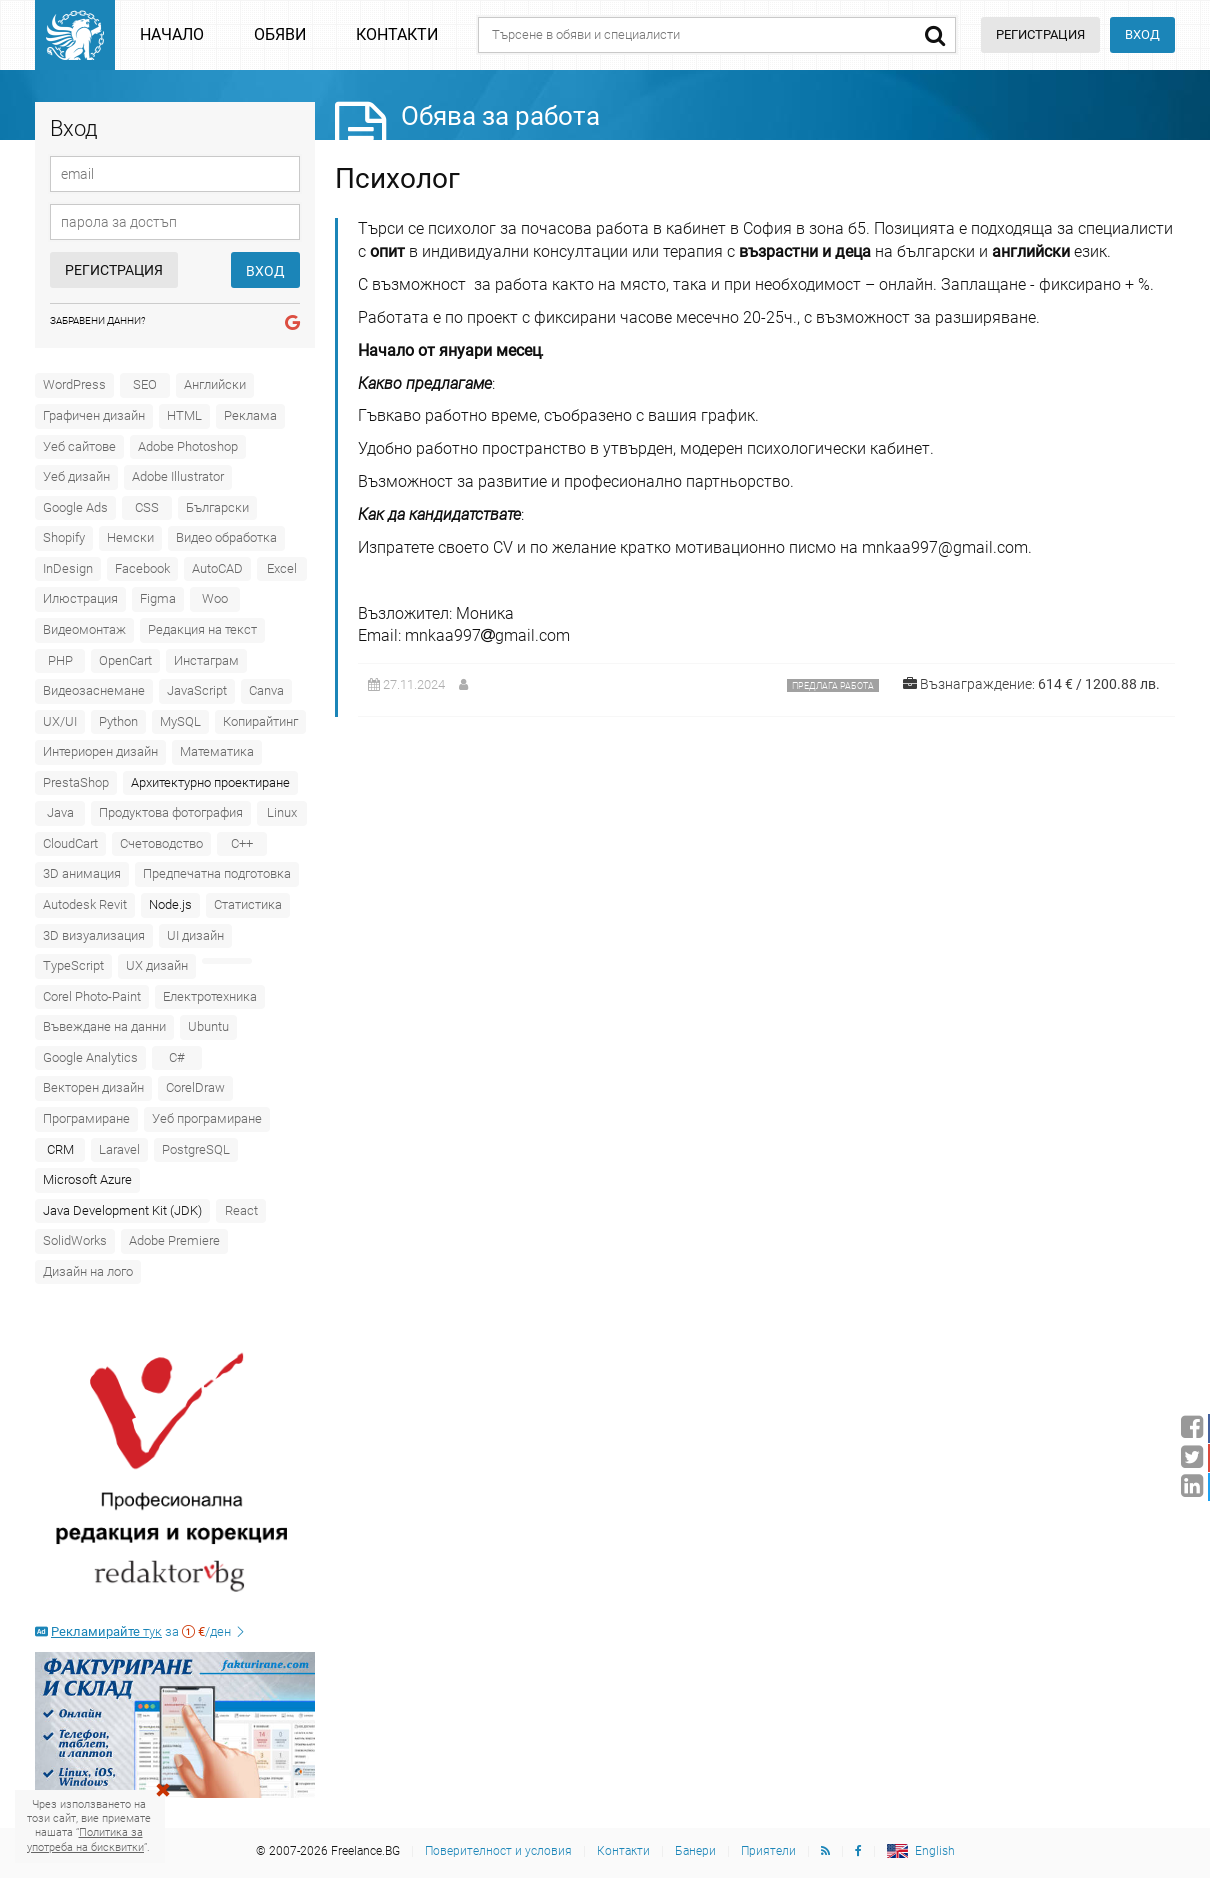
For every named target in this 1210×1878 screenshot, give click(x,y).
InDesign (68, 568)
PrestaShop (76, 782)
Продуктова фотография (171, 812)
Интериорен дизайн (100, 751)
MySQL (180, 721)
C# (177, 1057)
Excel (282, 568)
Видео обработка (226, 537)
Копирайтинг (260, 721)
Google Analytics (90, 1057)
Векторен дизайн (93, 1087)
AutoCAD (217, 568)
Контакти (397, 34)
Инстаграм (206, 660)
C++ (242, 843)
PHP (60, 660)
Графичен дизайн (94, 415)
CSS (147, 507)
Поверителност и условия (498, 1851)
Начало (172, 34)
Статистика (248, 904)
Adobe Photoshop (188, 446)
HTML (184, 415)
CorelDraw (195, 1087)
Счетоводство (161, 843)
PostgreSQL (196, 1149)
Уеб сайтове (79, 446)
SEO (145, 384)
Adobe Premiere (174, 1240)
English (935, 1851)
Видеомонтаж (84, 629)
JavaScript (197, 690)
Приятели (768, 1851)
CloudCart (70, 843)
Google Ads (75, 507)
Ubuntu (208, 1026)
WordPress (74, 384)
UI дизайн (195, 935)
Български (217, 507)
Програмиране (86, 1118)
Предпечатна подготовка (217, 873)
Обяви (280, 34)
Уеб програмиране (207, 1118)
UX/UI (60, 721)
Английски (215, 384)
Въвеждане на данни (104, 1026)
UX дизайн (157, 965)
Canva (266, 690)
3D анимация (82, 873)
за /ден (141, 1631)
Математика (217, 751)
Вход (1142, 34)
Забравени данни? (98, 320)
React (241, 1210)
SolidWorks (75, 1240)
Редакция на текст (202, 629)
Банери (695, 1851)
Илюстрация (80, 598)
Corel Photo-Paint (92, 996)
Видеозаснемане (94, 690)
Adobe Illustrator (178, 476)
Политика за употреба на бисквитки (85, 1839)
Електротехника (210, 996)
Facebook (142, 568)
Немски (130, 537)
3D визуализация (94, 935)
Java (60, 812)
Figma (158, 598)
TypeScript (73, 965)
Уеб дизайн (76, 476)
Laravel (119, 1149)
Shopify (64, 537)
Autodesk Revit (85, 904)
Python (118, 721)
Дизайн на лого (88, 1271)
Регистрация (114, 270)
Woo (215, 598)
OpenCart (125, 660)
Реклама (250, 415)
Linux (282, 812)
